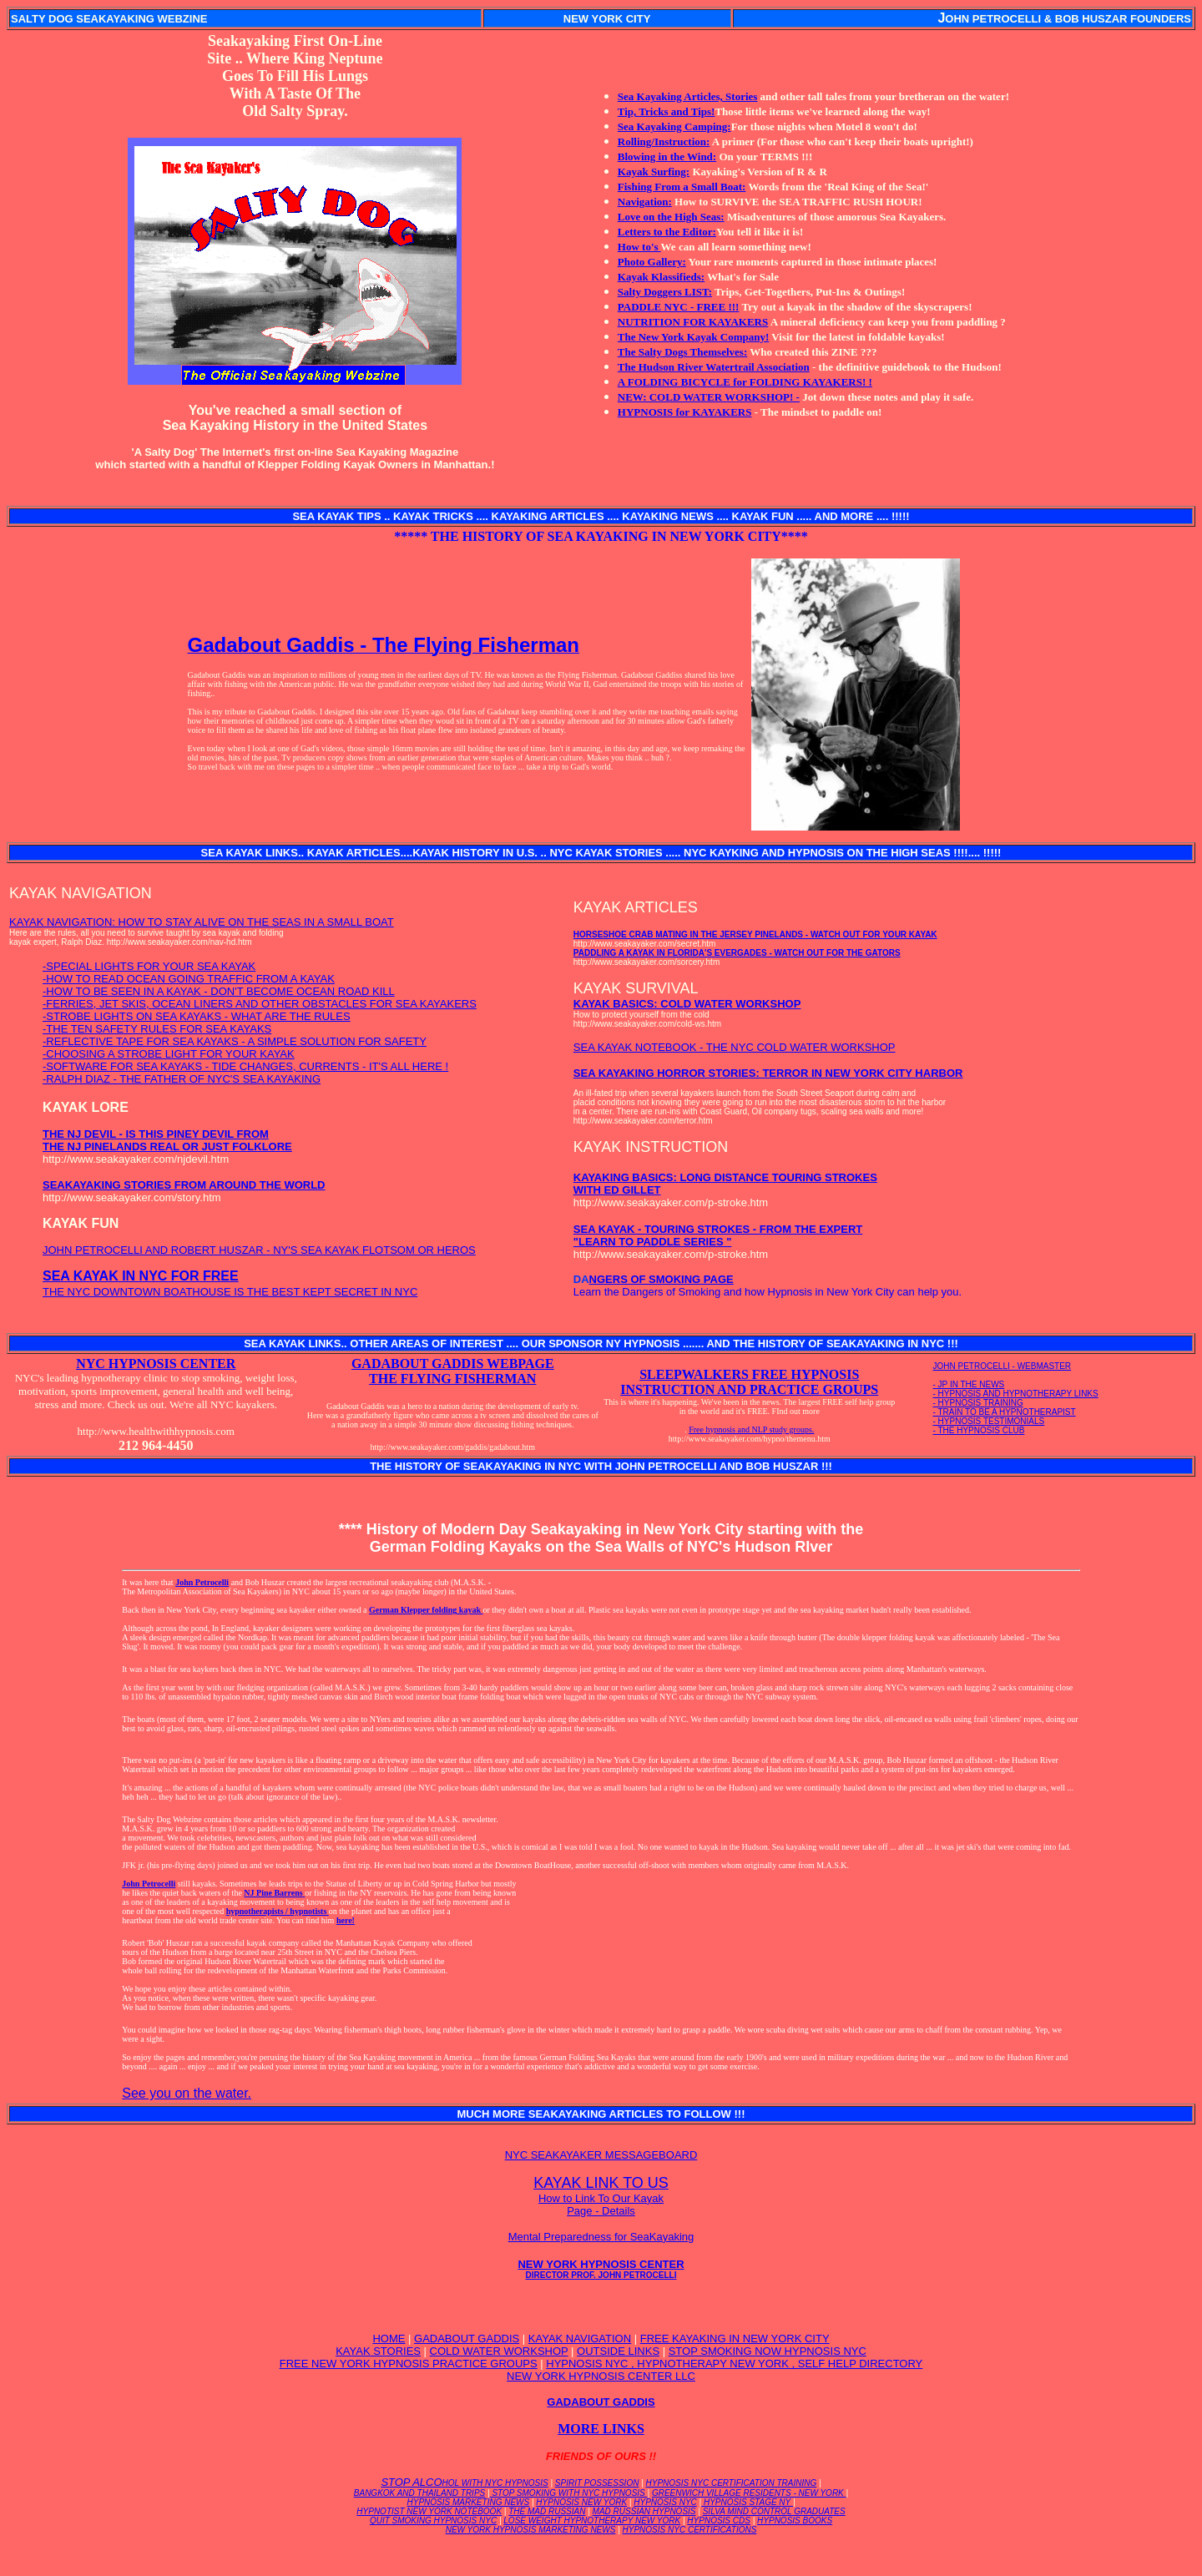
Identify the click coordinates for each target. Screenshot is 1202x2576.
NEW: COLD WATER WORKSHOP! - (709, 397)
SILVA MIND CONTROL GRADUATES (774, 2511)
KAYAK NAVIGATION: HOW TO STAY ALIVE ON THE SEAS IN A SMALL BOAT (201, 922)
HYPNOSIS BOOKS (794, 2520)
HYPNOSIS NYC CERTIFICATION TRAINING (731, 2483)
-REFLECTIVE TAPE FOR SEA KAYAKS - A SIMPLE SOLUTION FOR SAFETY (235, 1041)
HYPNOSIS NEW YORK (581, 2502)
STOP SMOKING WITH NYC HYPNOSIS (569, 2493)
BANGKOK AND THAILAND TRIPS (419, 2493)
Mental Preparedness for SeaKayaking (601, 2236)
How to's (639, 246)
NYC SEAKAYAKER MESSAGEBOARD (601, 2155)
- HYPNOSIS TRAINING (978, 1402)
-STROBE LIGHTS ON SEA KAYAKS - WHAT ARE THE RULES (197, 1016)
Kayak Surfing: (653, 171)
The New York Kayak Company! (694, 337)
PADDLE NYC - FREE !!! (679, 307)
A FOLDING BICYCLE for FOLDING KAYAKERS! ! (745, 382)
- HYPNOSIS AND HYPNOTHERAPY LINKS (1015, 1393)
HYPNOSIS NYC (665, 2502)
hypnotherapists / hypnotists (277, 1911)
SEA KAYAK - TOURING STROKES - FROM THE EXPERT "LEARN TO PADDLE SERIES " (717, 1235)
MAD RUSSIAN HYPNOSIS (644, 2511)
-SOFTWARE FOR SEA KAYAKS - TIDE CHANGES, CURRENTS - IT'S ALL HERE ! (245, 1066)
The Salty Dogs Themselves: (682, 352)
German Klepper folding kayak (426, 1609)
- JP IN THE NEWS (969, 1384)
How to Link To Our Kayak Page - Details (601, 2204)
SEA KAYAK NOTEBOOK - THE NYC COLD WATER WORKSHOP (734, 1047)
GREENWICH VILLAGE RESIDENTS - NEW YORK (749, 2493)
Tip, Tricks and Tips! (666, 111)
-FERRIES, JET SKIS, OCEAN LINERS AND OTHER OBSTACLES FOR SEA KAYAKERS (260, 1004)
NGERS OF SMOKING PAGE (661, 1279)
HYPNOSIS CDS (718, 2520)
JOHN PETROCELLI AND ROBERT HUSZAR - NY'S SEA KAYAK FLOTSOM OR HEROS (259, 1250)
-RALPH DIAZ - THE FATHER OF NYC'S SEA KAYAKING (182, 1079)
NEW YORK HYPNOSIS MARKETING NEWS (531, 2529)
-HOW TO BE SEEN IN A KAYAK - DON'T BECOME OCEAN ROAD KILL (219, 991)
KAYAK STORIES (378, 2351)
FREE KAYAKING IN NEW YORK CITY (735, 2338)
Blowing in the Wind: (667, 156)
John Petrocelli (202, 1582)
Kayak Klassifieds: (661, 276)
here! (345, 1920)
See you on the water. (186, 2093)
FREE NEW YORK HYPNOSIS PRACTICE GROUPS (409, 2363)
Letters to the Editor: (667, 231)
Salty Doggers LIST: (665, 291)
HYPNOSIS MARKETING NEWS (468, 2502)
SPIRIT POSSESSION (597, 2483)
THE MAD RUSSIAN (546, 2511)
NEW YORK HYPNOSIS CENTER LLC (601, 2376)
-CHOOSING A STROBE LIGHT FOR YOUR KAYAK (169, 1054)
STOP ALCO (464, 2482)
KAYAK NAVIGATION (579, 2338)
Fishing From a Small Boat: (682, 186)
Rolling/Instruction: (664, 141)
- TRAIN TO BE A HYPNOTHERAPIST (1004, 1412)
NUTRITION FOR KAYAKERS (693, 322)
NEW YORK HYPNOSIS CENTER (601, 2269)
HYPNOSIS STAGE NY (747, 2502)
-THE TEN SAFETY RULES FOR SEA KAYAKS (157, 1029)
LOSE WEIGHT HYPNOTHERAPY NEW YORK (591, 2520)
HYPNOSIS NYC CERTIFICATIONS (690, 2529)
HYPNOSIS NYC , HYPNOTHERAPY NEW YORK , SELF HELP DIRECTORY (734, 2363)
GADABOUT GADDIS (466, 2338)
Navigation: (645, 201)
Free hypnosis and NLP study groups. (751, 1429)
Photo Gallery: (652, 261)
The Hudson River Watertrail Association (714, 367)
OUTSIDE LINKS (618, 2351)
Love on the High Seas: (671, 216)
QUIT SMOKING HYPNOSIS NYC (433, 2520)
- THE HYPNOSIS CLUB (979, 1430)
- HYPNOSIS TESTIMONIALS (989, 1421)
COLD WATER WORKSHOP (499, 2351)
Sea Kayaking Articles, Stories (688, 96)
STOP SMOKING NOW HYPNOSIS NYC (767, 2351)
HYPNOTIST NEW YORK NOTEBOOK (429, 2511)
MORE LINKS (601, 2429)
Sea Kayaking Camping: (674, 126)
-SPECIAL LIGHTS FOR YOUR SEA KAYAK (149, 966)
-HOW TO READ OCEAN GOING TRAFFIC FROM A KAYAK (189, 978)
